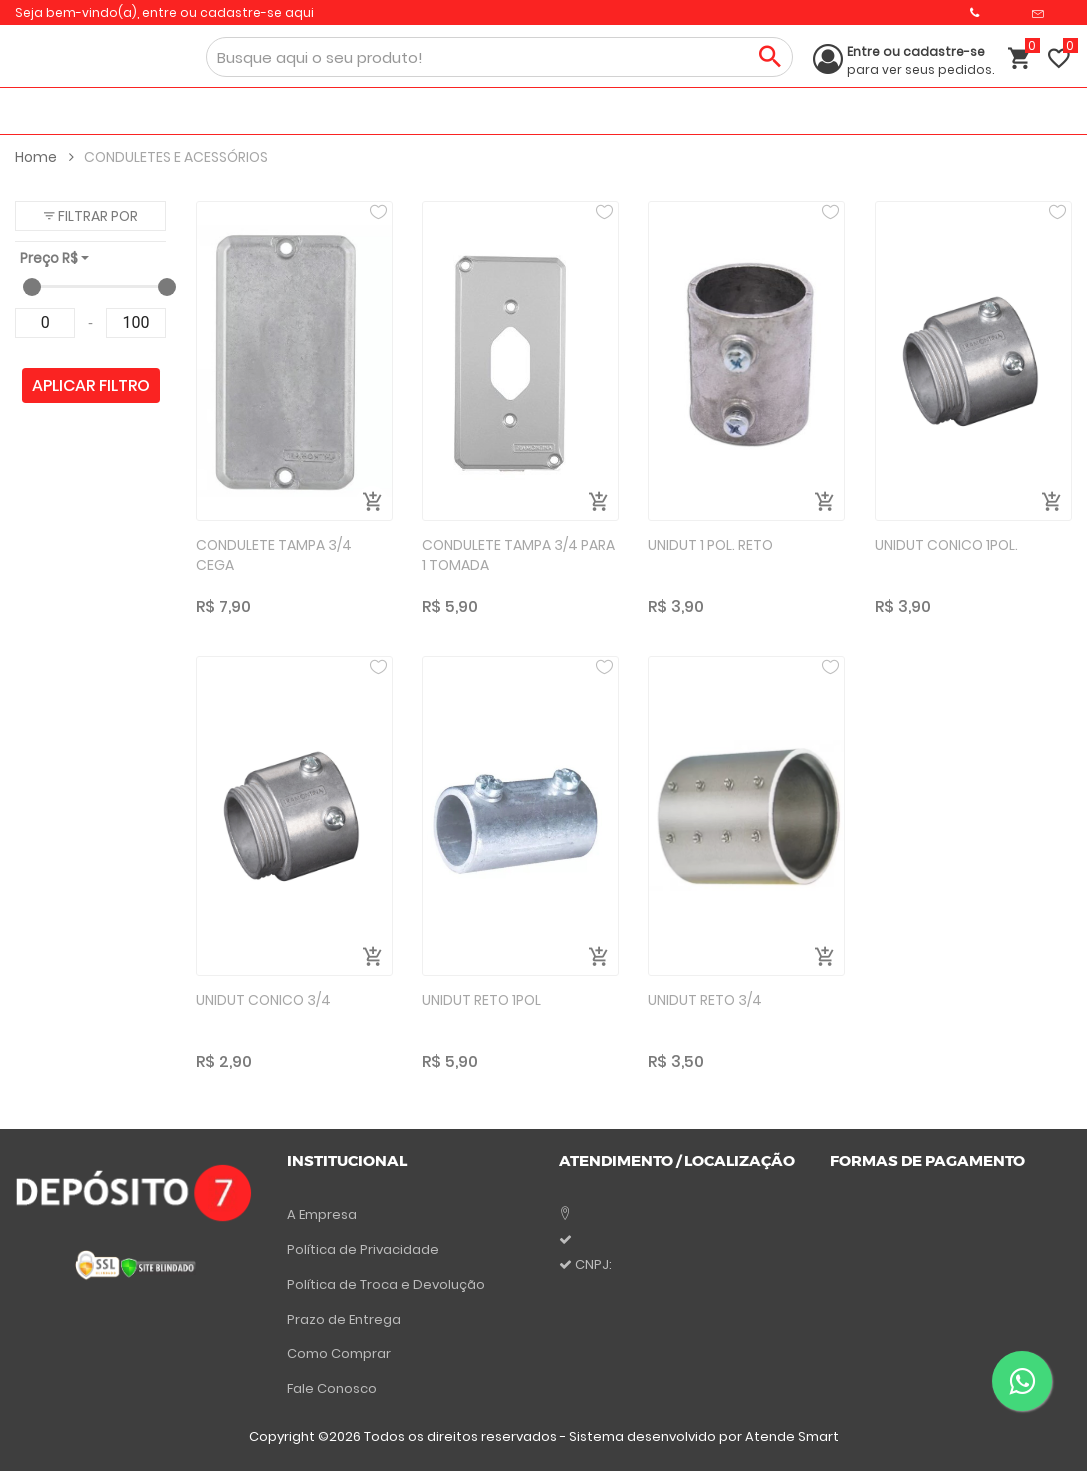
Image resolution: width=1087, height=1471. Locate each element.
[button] (90, 216)
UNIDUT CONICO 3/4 (263, 1000)
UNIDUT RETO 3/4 (705, 1000)
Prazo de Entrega (344, 1319)
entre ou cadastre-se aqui (228, 12)
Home (44, 157)
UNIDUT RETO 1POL (481, 1000)
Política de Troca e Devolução (386, 1284)
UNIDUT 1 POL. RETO (710, 545)
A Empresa (322, 1214)
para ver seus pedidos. (920, 60)
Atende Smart (792, 1436)
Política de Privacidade (363, 1249)
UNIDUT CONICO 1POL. (946, 545)
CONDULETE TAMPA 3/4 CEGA (274, 555)
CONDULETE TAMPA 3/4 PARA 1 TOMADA (518, 555)
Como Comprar (339, 1353)
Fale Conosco (332, 1388)
